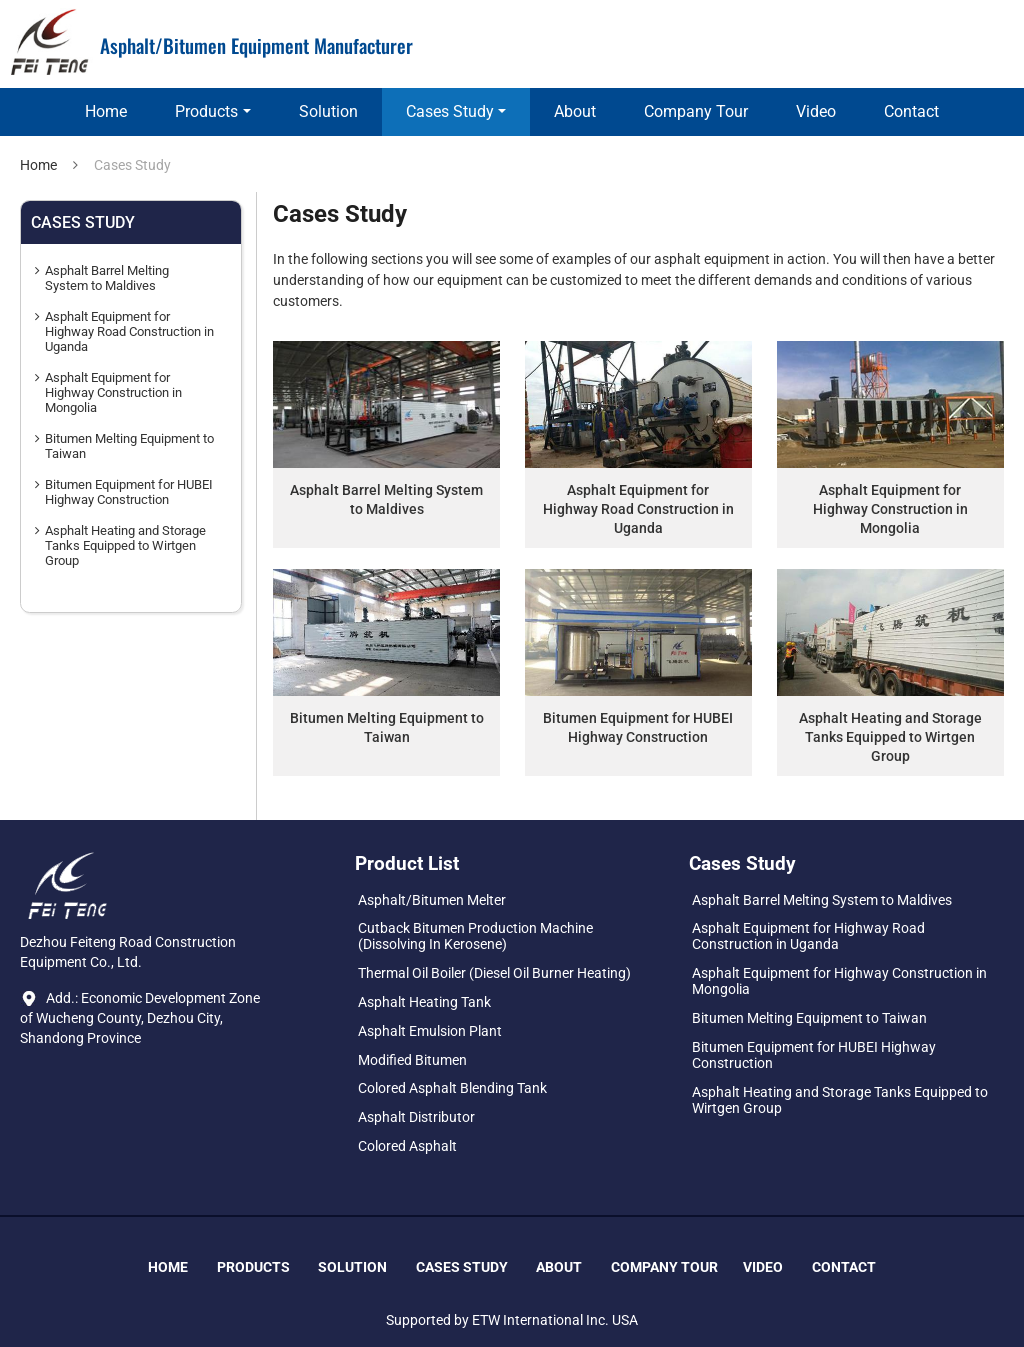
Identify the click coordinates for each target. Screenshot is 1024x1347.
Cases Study (462, 1267)
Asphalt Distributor (416, 1117)
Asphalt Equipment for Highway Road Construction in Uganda (638, 509)
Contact (911, 111)
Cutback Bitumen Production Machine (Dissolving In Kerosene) (475, 936)
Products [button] (206, 111)
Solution (328, 111)
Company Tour (696, 111)
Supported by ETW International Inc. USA (512, 1320)
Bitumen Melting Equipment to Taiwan (387, 727)
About (575, 111)
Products (253, 1267)
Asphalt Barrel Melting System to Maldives (386, 499)
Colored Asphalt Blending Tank (452, 1088)
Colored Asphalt (407, 1146)
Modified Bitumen (412, 1060)
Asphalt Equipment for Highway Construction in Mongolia (890, 509)
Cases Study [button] (450, 111)
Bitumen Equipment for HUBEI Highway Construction (638, 727)
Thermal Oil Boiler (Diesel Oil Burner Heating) (494, 973)
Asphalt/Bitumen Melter (432, 900)
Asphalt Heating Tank (424, 1002)
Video (816, 111)
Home (106, 111)
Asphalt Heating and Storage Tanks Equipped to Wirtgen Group (890, 737)
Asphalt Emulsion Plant (430, 1031)
